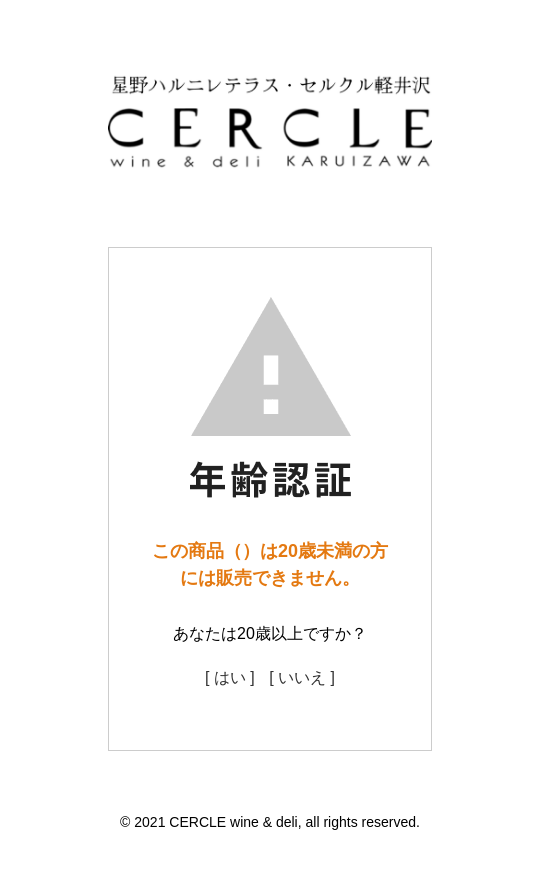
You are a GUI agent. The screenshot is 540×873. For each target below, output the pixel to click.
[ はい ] (230, 677)
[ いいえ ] (302, 677)
